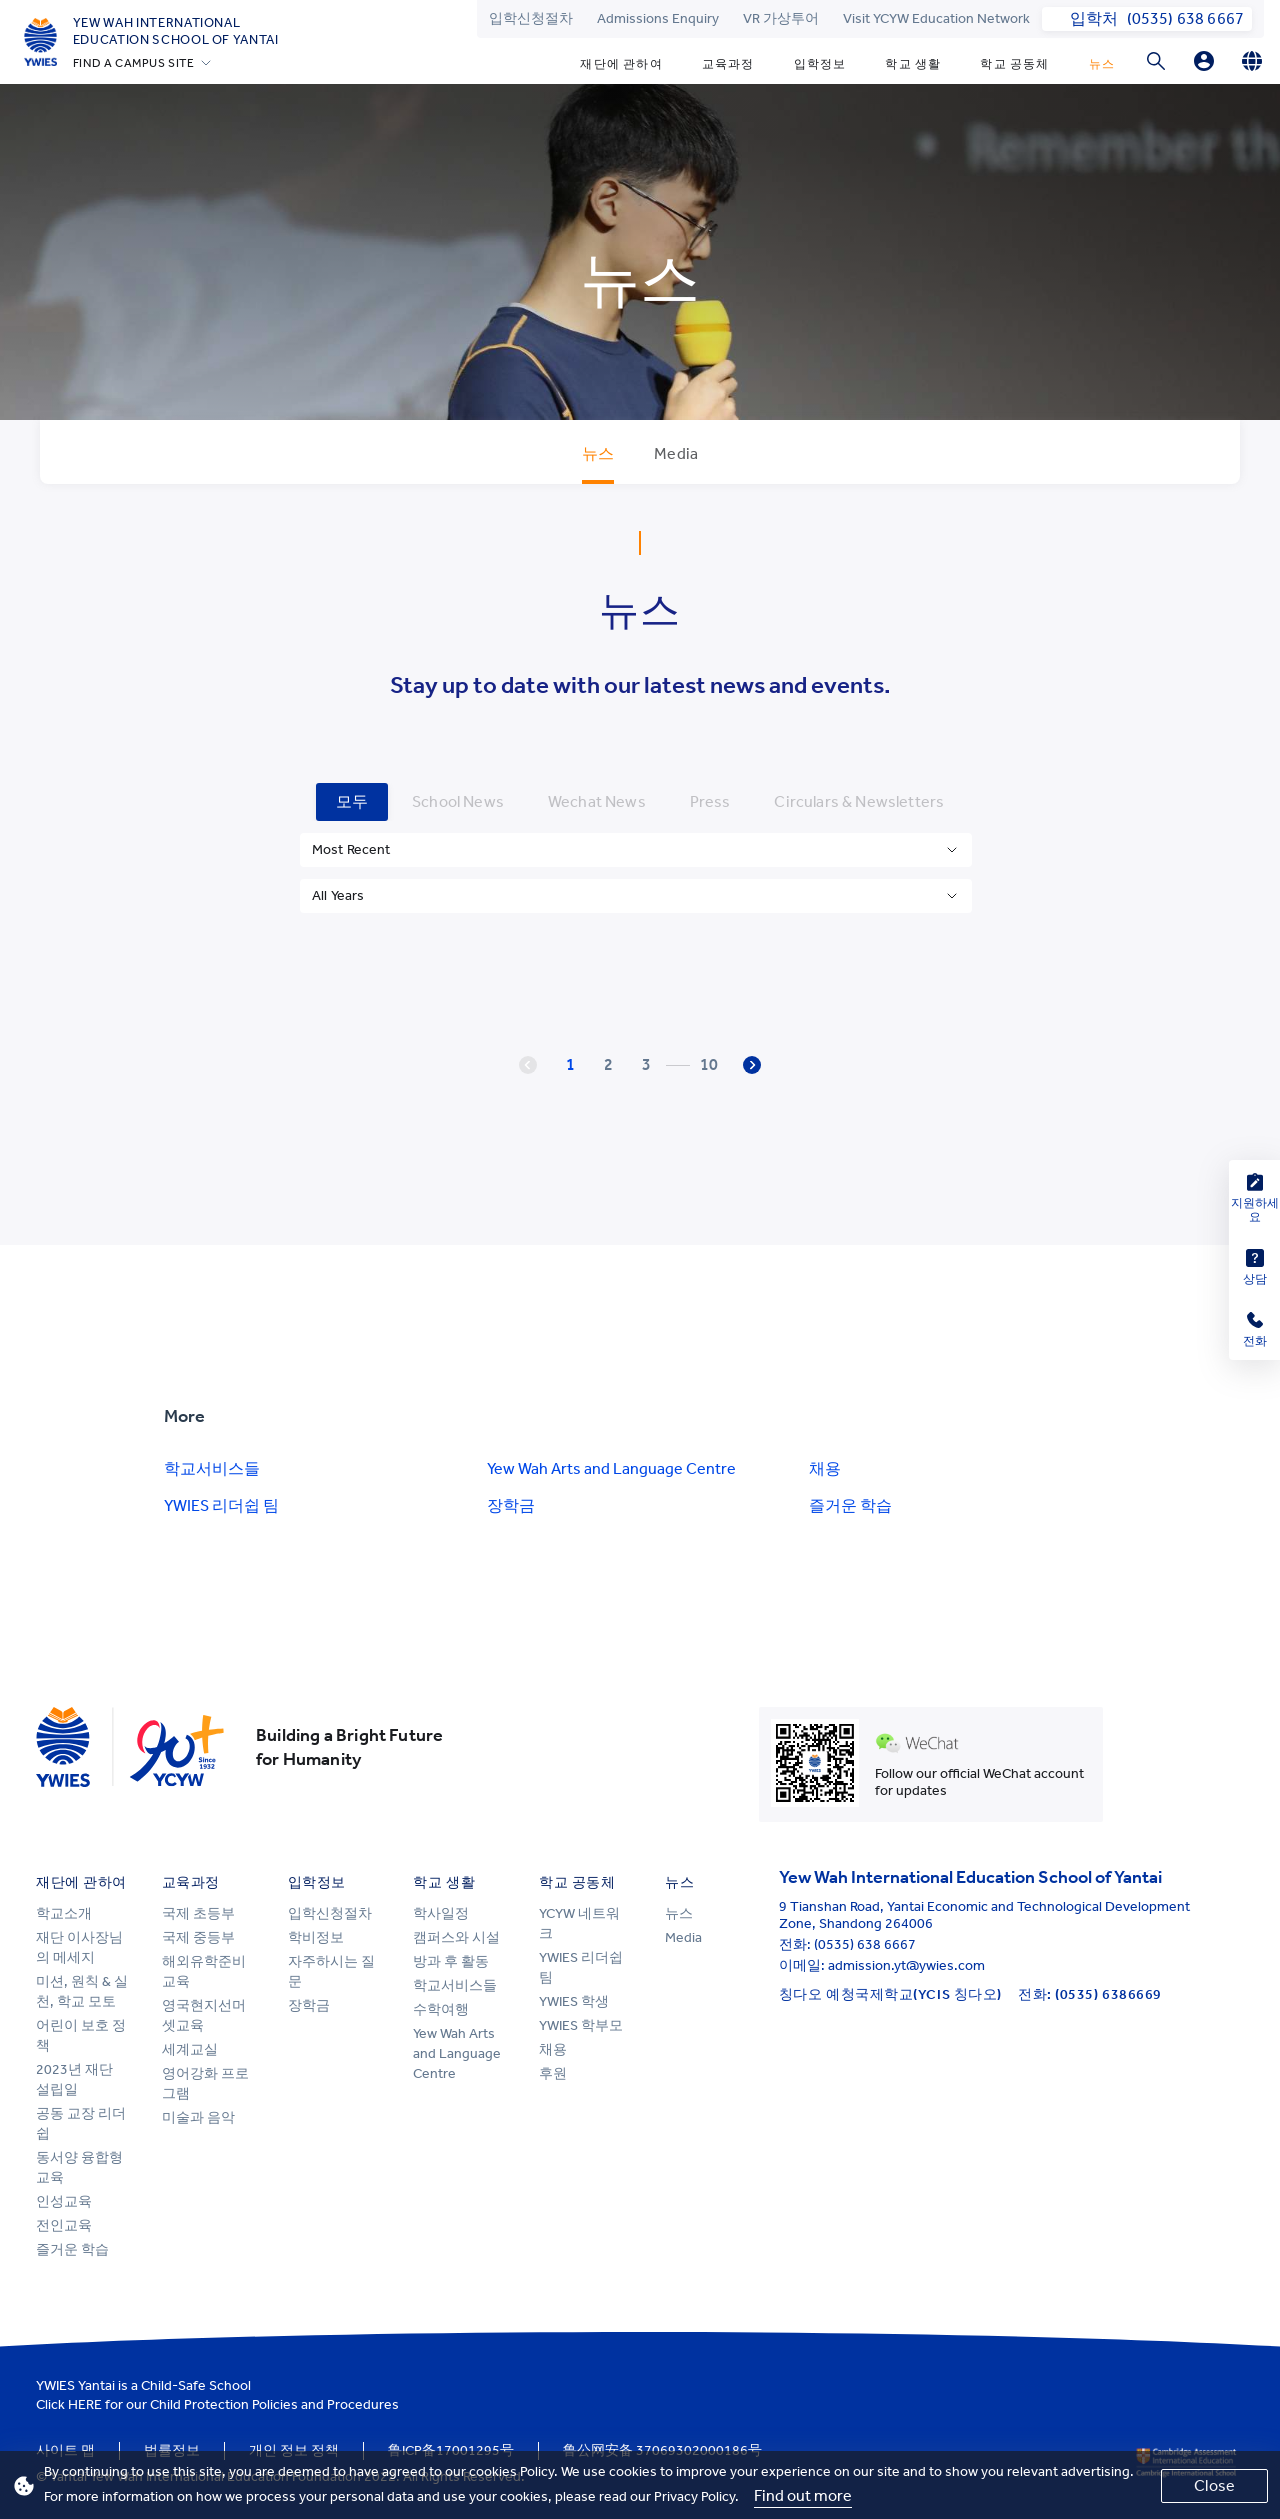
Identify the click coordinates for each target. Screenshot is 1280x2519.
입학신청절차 (531, 18)
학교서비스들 (212, 1468)
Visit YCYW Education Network (936, 18)
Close (1214, 2485)
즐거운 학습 (850, 1505)
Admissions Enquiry (658, 18)
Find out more (803, 2495)
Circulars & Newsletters (859, 801)
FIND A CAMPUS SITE (134, 63)
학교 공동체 (1014, 64)
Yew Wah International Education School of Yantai (176, 31)
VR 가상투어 (781, 18)
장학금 (511, 1505)
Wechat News (597, 801)
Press (710, 801)
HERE (85, 2404)
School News (458, 801)
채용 (825, 1468)
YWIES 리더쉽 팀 (221, 1505)
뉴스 (1102, 64)
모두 (352, 801)
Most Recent (351, 849)
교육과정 (728, 64)
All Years (338, 895)
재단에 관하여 (621, 64)
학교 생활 (913, 64)
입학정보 (820, 64)
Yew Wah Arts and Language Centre (611, 1468)
